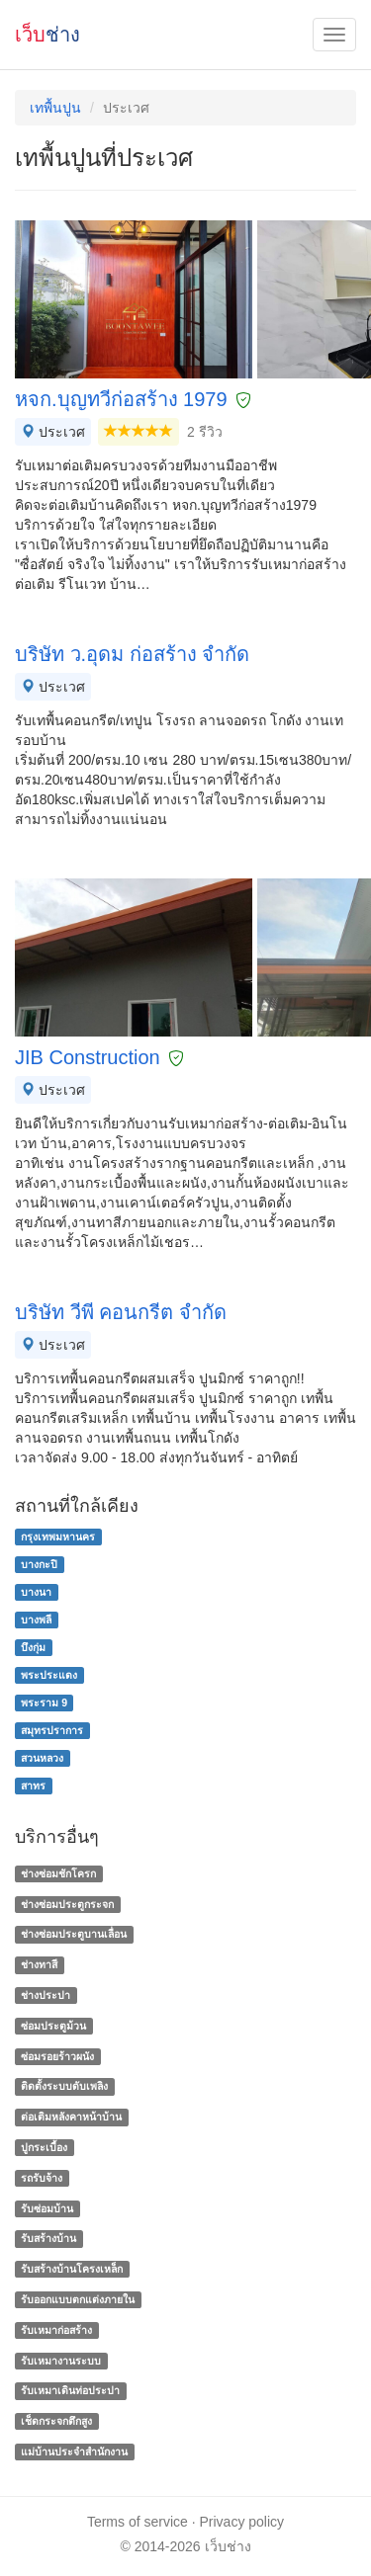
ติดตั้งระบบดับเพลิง (64, 2087)
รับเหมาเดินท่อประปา (70, 2391)
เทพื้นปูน (55, 108)
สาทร (33, 1785)
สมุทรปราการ (52, 1730)
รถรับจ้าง (41, 2178)
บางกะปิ (39, 1564)
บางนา (36, 1592)
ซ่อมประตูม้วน (53, 2026)
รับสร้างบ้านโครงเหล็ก (72, 2269)
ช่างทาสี (39, 1964)
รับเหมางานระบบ (61, 2361)
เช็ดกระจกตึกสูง (56, 2421)
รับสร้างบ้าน (48, 2239)
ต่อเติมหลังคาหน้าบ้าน (71, 2116)
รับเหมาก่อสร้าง (56, 2330)
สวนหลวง (42, 1758)
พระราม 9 (44, 1702)
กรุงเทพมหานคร (58, 1536)
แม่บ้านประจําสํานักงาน (74, 2451)
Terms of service (137, 2522)
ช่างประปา (45, 1995)
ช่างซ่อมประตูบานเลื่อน (74, 1935)
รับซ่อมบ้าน (47, 2208)
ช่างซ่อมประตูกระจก (67, 1904)
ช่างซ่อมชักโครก (58, 1873)
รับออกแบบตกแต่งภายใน (78, 2299)
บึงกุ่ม (33, 1647)
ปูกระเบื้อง (44, 2147)
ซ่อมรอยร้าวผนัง (57, 2056)
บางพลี (36, 1619)
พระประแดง (49, 1675)
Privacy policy (242, 2522)
